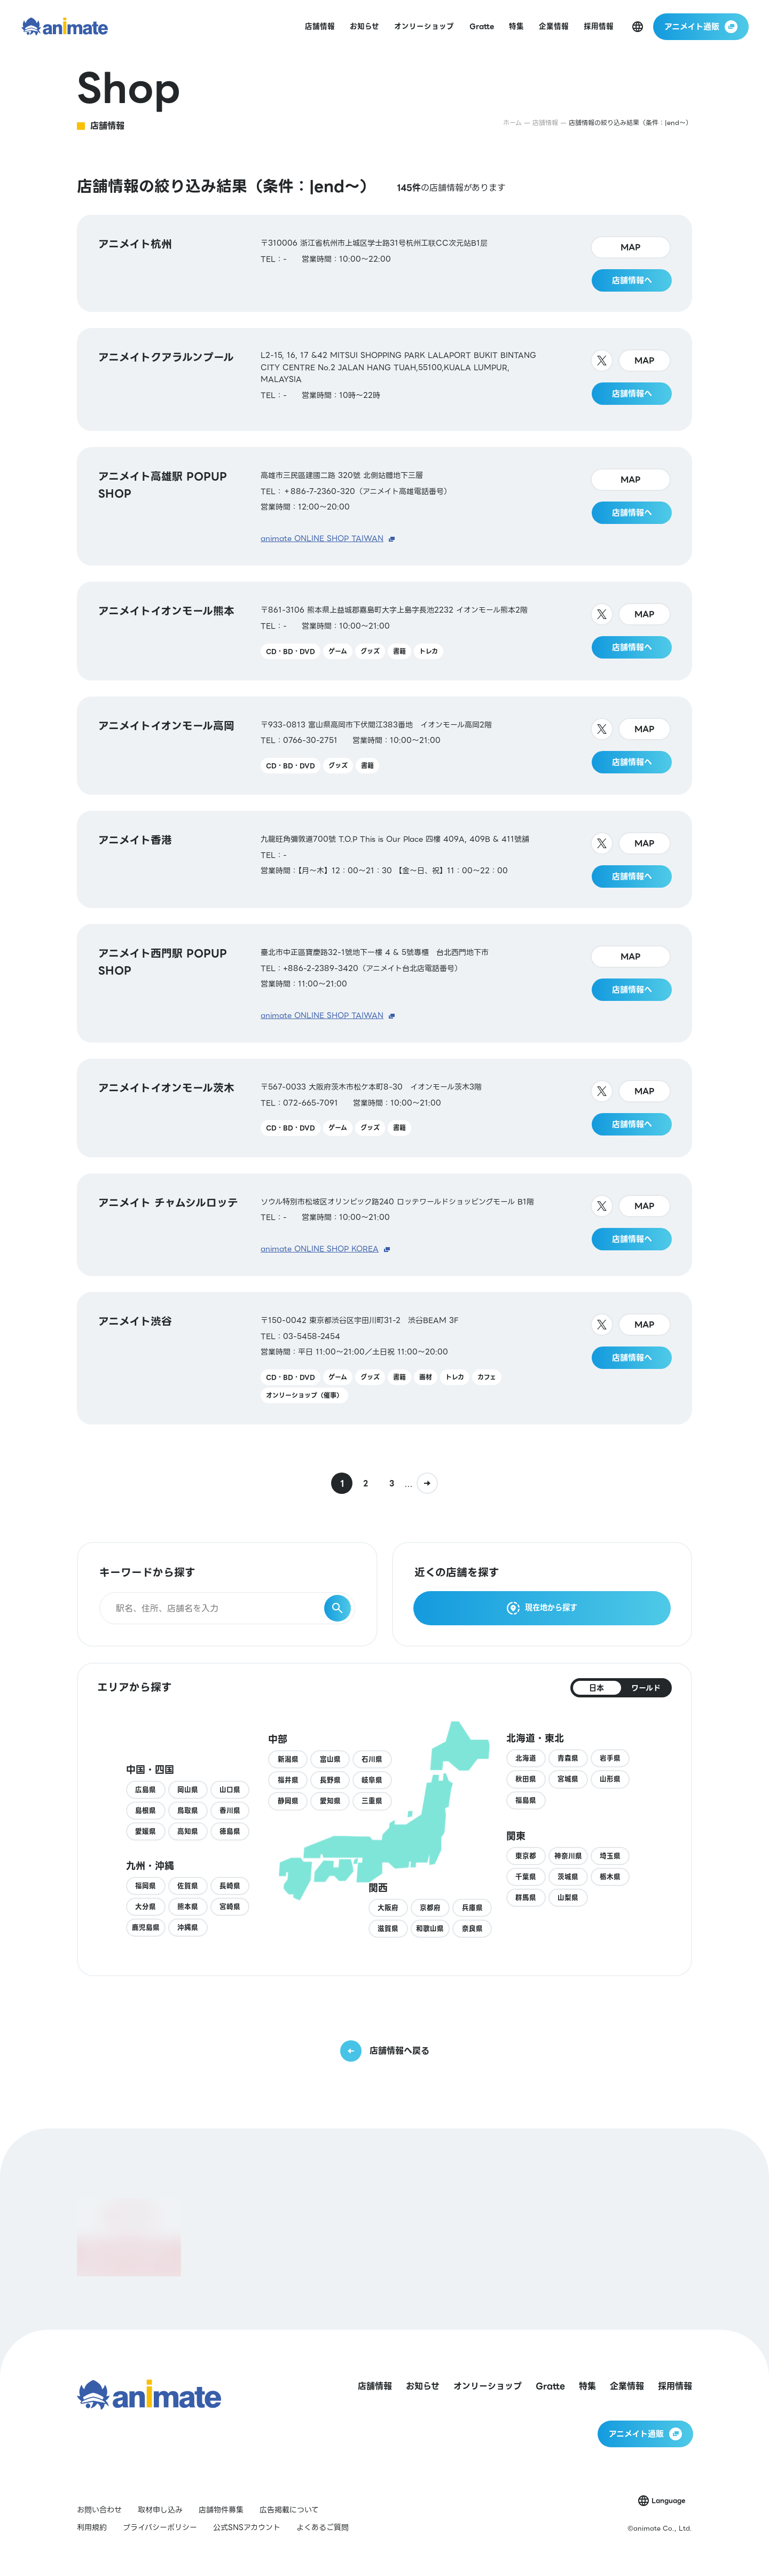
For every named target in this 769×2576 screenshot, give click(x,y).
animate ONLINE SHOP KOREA (320, 1249)
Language (668, 2500)
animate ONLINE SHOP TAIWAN (322, 538)
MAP (631, 247)
